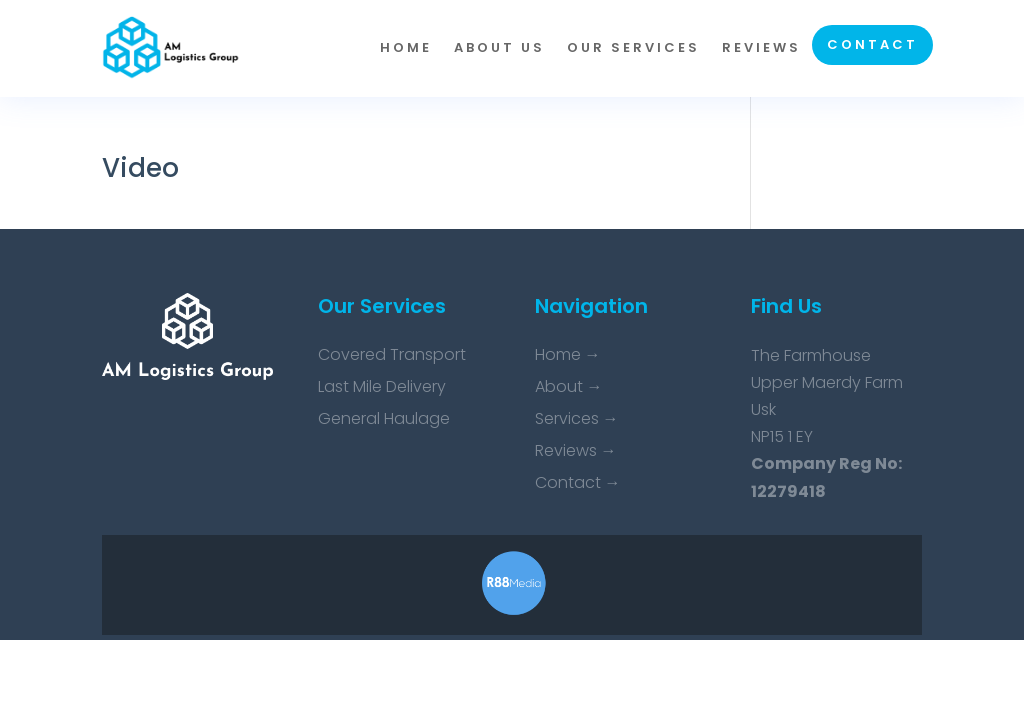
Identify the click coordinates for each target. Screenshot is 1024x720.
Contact (872, 44)
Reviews (761, 47)
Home (406, 47)
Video (140, 168)
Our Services (633, 47)
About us (499, 47)
